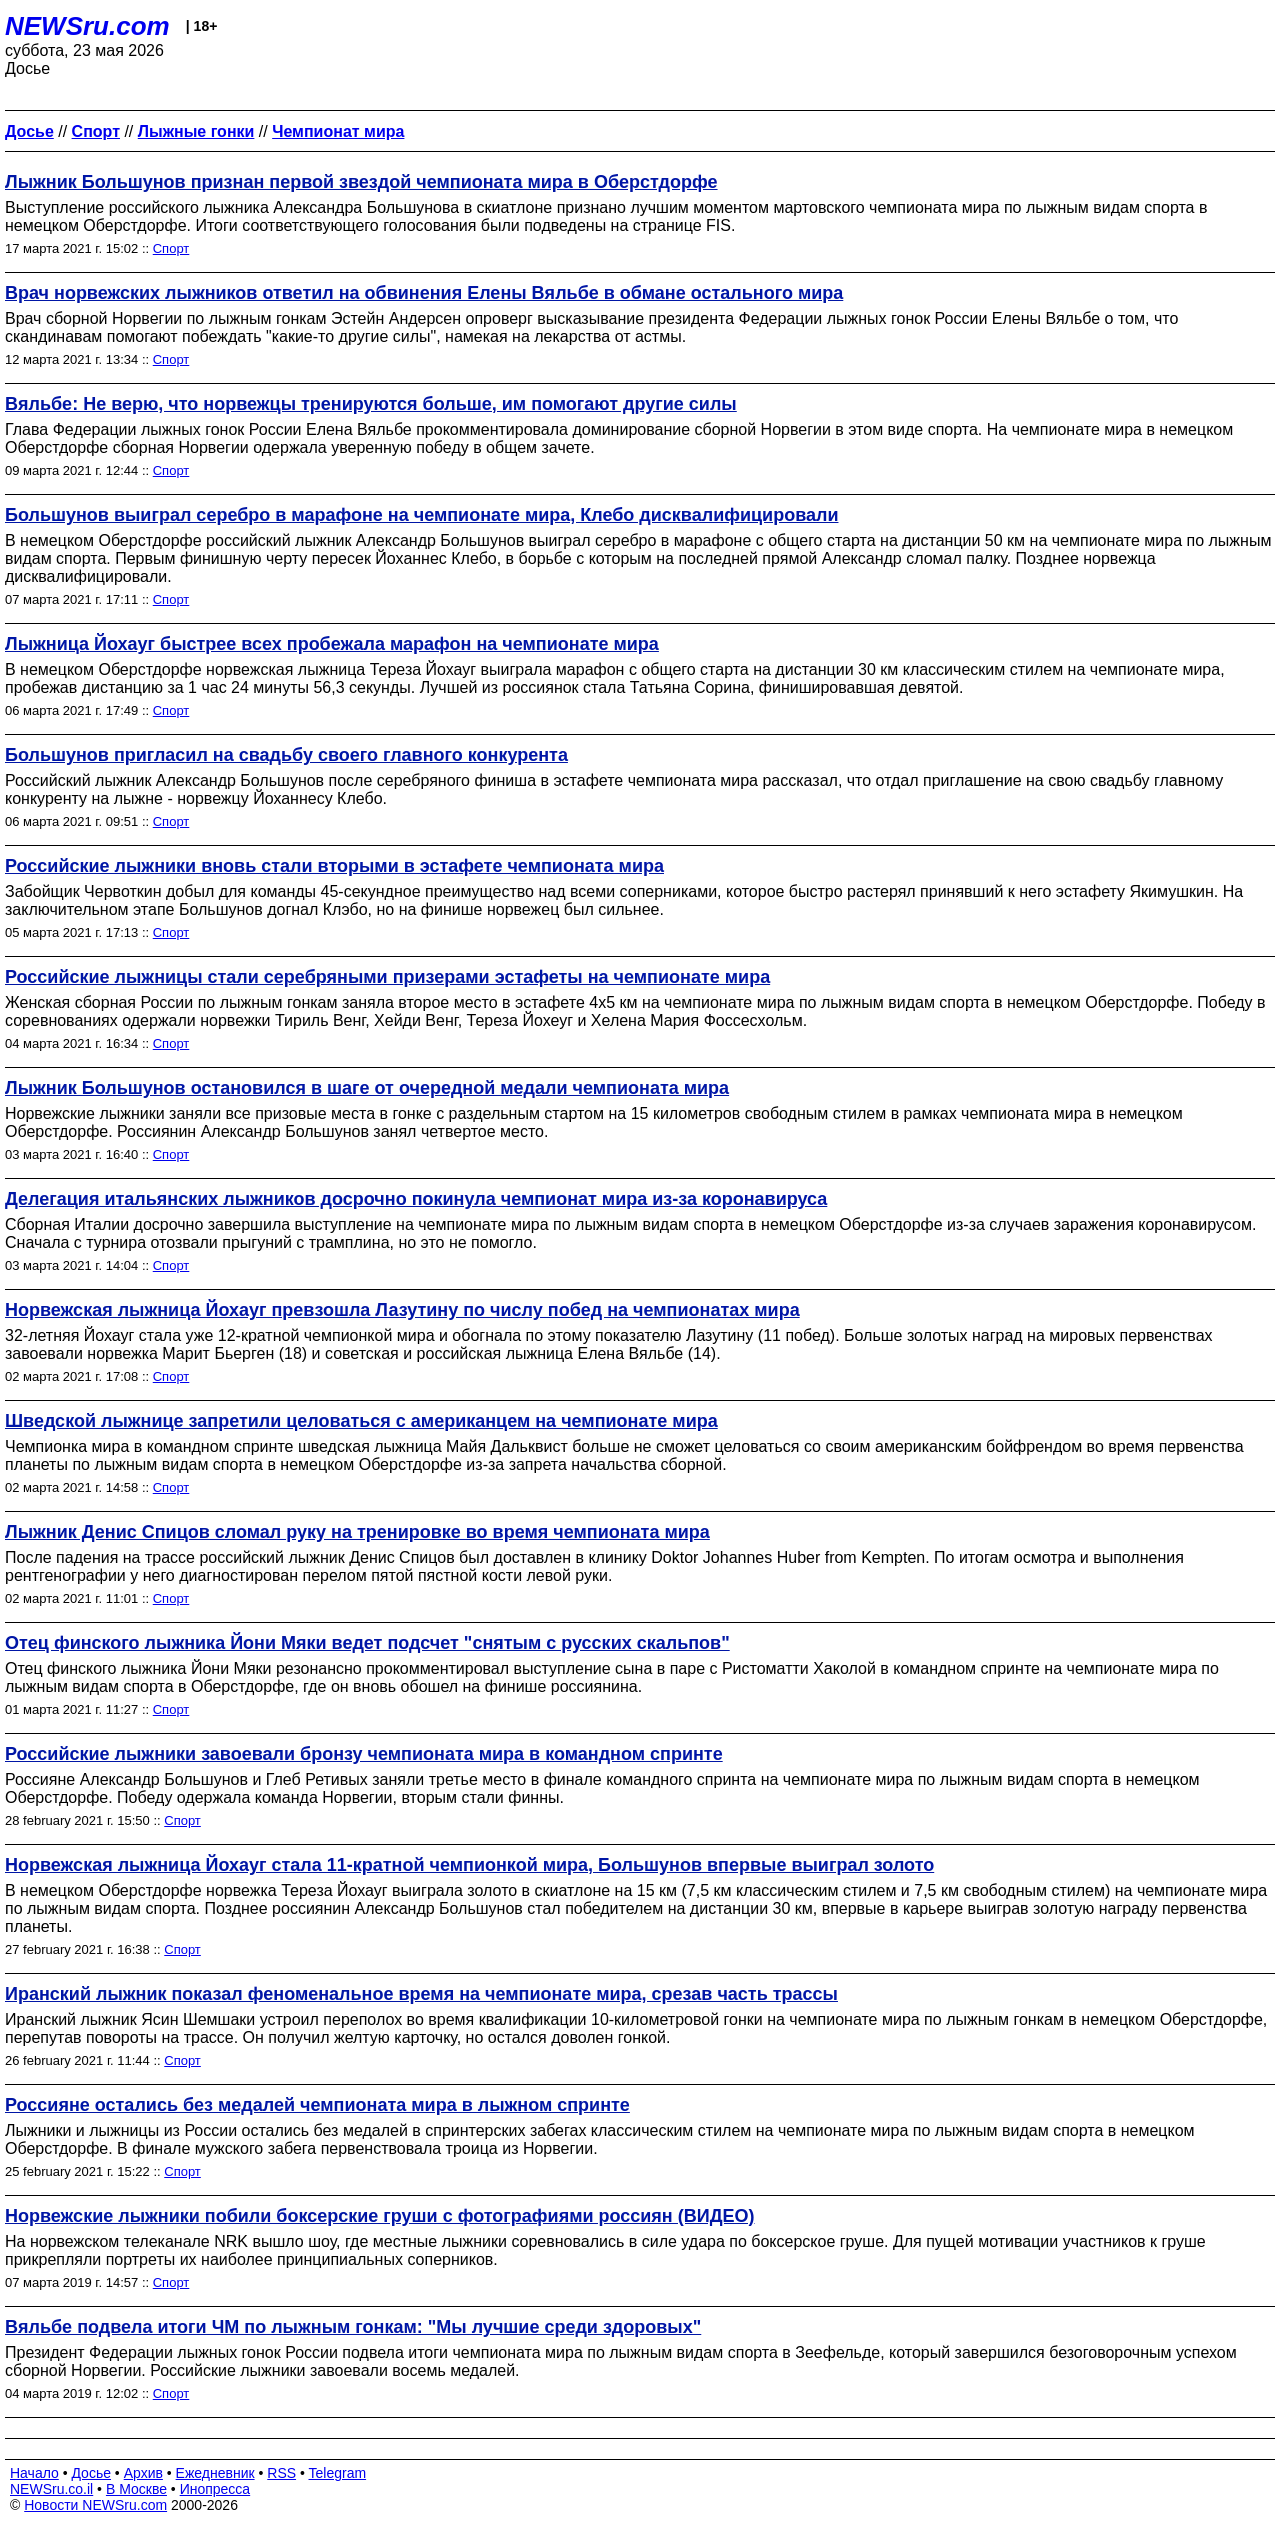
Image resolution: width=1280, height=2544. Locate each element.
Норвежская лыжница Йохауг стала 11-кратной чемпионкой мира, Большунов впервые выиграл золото (469, 1865)
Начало (34, 2473)
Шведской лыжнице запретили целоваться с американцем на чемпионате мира (361, 1421)
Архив (143, 2473)
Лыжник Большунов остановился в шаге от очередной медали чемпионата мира (367, 1088)
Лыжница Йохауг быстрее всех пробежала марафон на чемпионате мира (332, 644)
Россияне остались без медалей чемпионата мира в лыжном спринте (317, 2105)
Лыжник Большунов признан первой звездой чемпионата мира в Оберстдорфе (361, 182)
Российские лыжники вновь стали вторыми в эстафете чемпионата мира (334, 866)
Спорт (171, 248)
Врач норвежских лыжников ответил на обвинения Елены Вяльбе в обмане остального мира (424, 293)
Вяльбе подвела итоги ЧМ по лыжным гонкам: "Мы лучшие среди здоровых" (353, 2327)
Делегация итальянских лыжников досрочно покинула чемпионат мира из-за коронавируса (416, 1199)
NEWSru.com (87, 26)
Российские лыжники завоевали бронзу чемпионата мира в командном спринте (364, 1754)
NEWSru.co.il (51, 2489)
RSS (281, 2473)
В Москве (136, 2489)
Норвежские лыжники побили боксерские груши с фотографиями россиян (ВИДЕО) (380, 2216)
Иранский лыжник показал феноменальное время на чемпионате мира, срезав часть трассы (421, 1994)
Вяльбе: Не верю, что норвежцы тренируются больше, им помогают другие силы (371, 404)
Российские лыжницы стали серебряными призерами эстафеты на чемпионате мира (387, 977)
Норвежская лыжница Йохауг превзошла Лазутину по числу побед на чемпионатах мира (402, 1310)
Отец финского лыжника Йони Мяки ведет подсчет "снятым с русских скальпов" (367, 1643)
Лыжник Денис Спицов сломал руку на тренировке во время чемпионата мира (357, 1532)
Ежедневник (215, 2473)
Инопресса (215, 2489)
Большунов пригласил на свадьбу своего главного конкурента (286, 755)
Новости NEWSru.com (95, 2505)
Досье (91, 2473)
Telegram (338, 2473)
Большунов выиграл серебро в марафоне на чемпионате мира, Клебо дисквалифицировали (421, 515)
